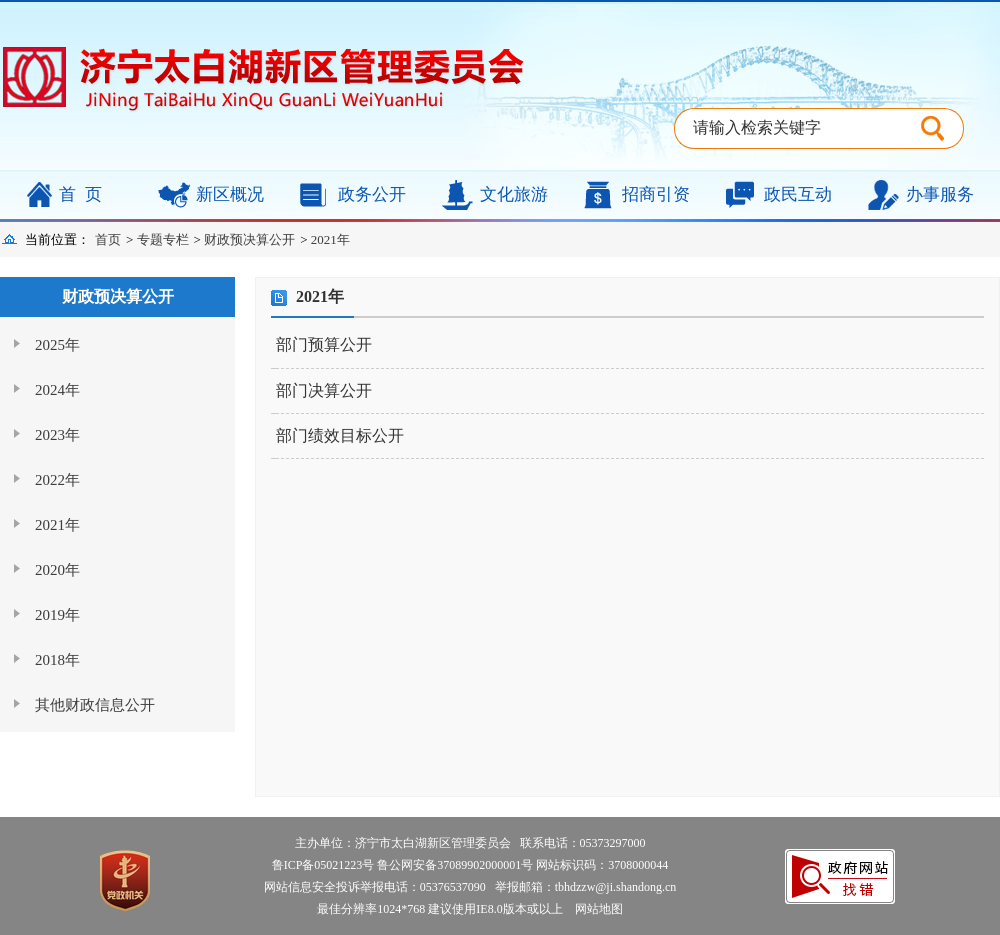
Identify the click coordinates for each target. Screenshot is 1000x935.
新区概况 (230, 194)
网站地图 (594, 909)
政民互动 (798, 194)
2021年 (330, 239)
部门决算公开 (324, 390)
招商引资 (656, 194)
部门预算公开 (324, 344)
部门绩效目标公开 (340, 435)
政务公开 (372, 194)
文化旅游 (514, 194)
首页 (85, 194)
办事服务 (940, 194)
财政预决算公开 (249, 239)
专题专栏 (163, 239)
